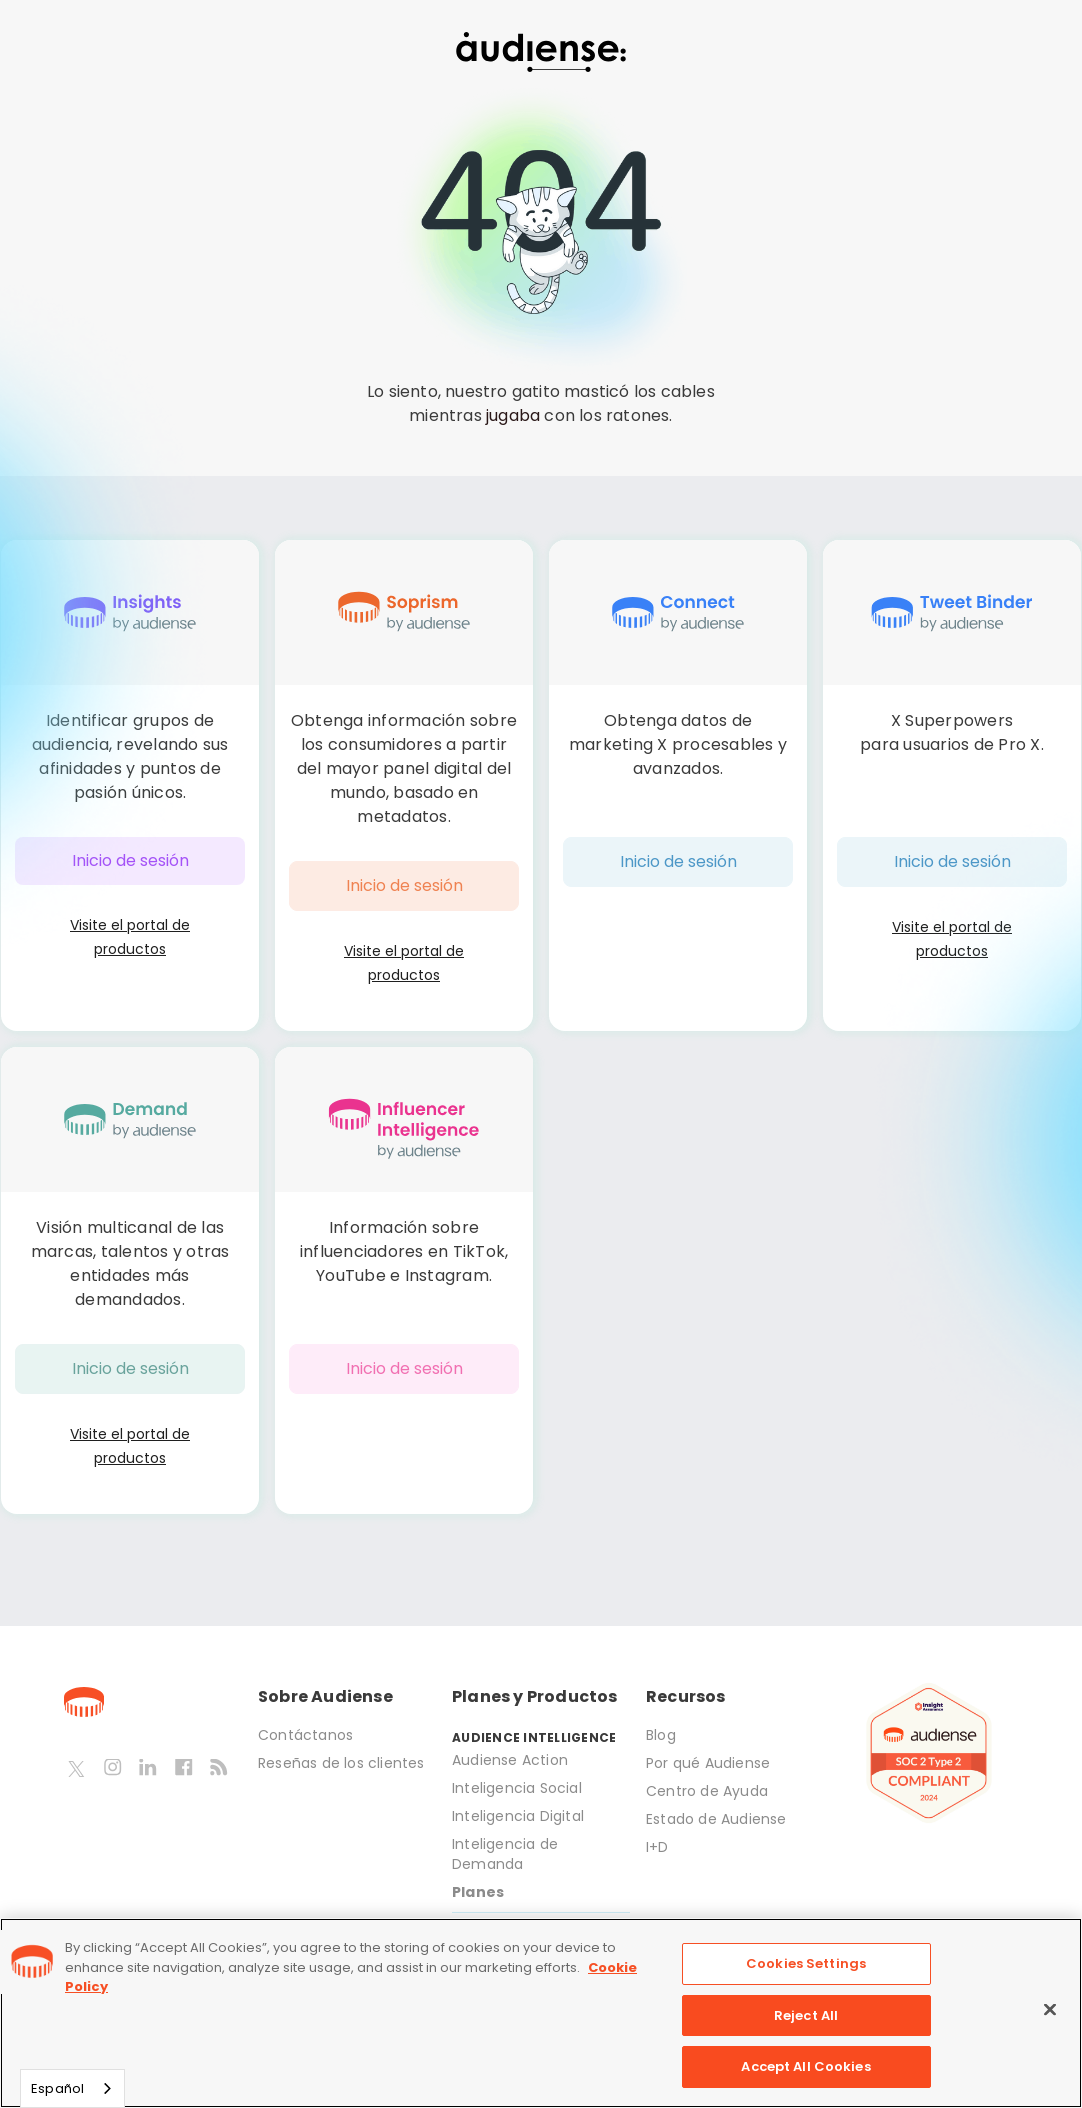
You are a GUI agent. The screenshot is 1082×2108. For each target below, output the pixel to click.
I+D (657, 1847)
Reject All (806, 2015)
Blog (661, 1735)
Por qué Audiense (708, 1763)
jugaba (513, 415)
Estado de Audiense (718, 1819)
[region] (541, 2013)
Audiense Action (510, 1760)
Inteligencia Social (517, 1788)
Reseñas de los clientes (341, 1763)
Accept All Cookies (805, 2066)
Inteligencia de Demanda (505, 1854)
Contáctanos (305, 1735)
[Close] (1050, 2010)
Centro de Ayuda (707, 1791)
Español (57, 2088)
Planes (478, 1892)
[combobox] (72, 2088)
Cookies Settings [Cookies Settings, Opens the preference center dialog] (806, 1963)
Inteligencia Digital (518, 1816)
